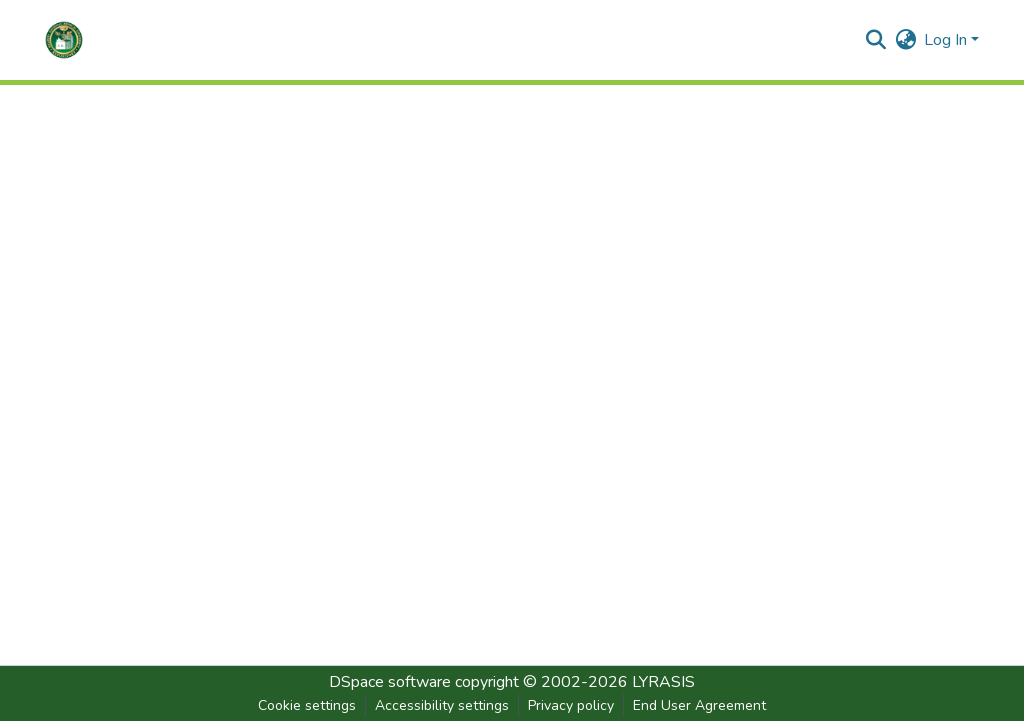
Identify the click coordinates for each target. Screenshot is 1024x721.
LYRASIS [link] (663, 682)
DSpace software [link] (390, 682)
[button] (64, 40)
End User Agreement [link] (699, 705)
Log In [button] (947, 40)
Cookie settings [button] (307, 705)
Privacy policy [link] (571, 705)
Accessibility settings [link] (442, 705)
